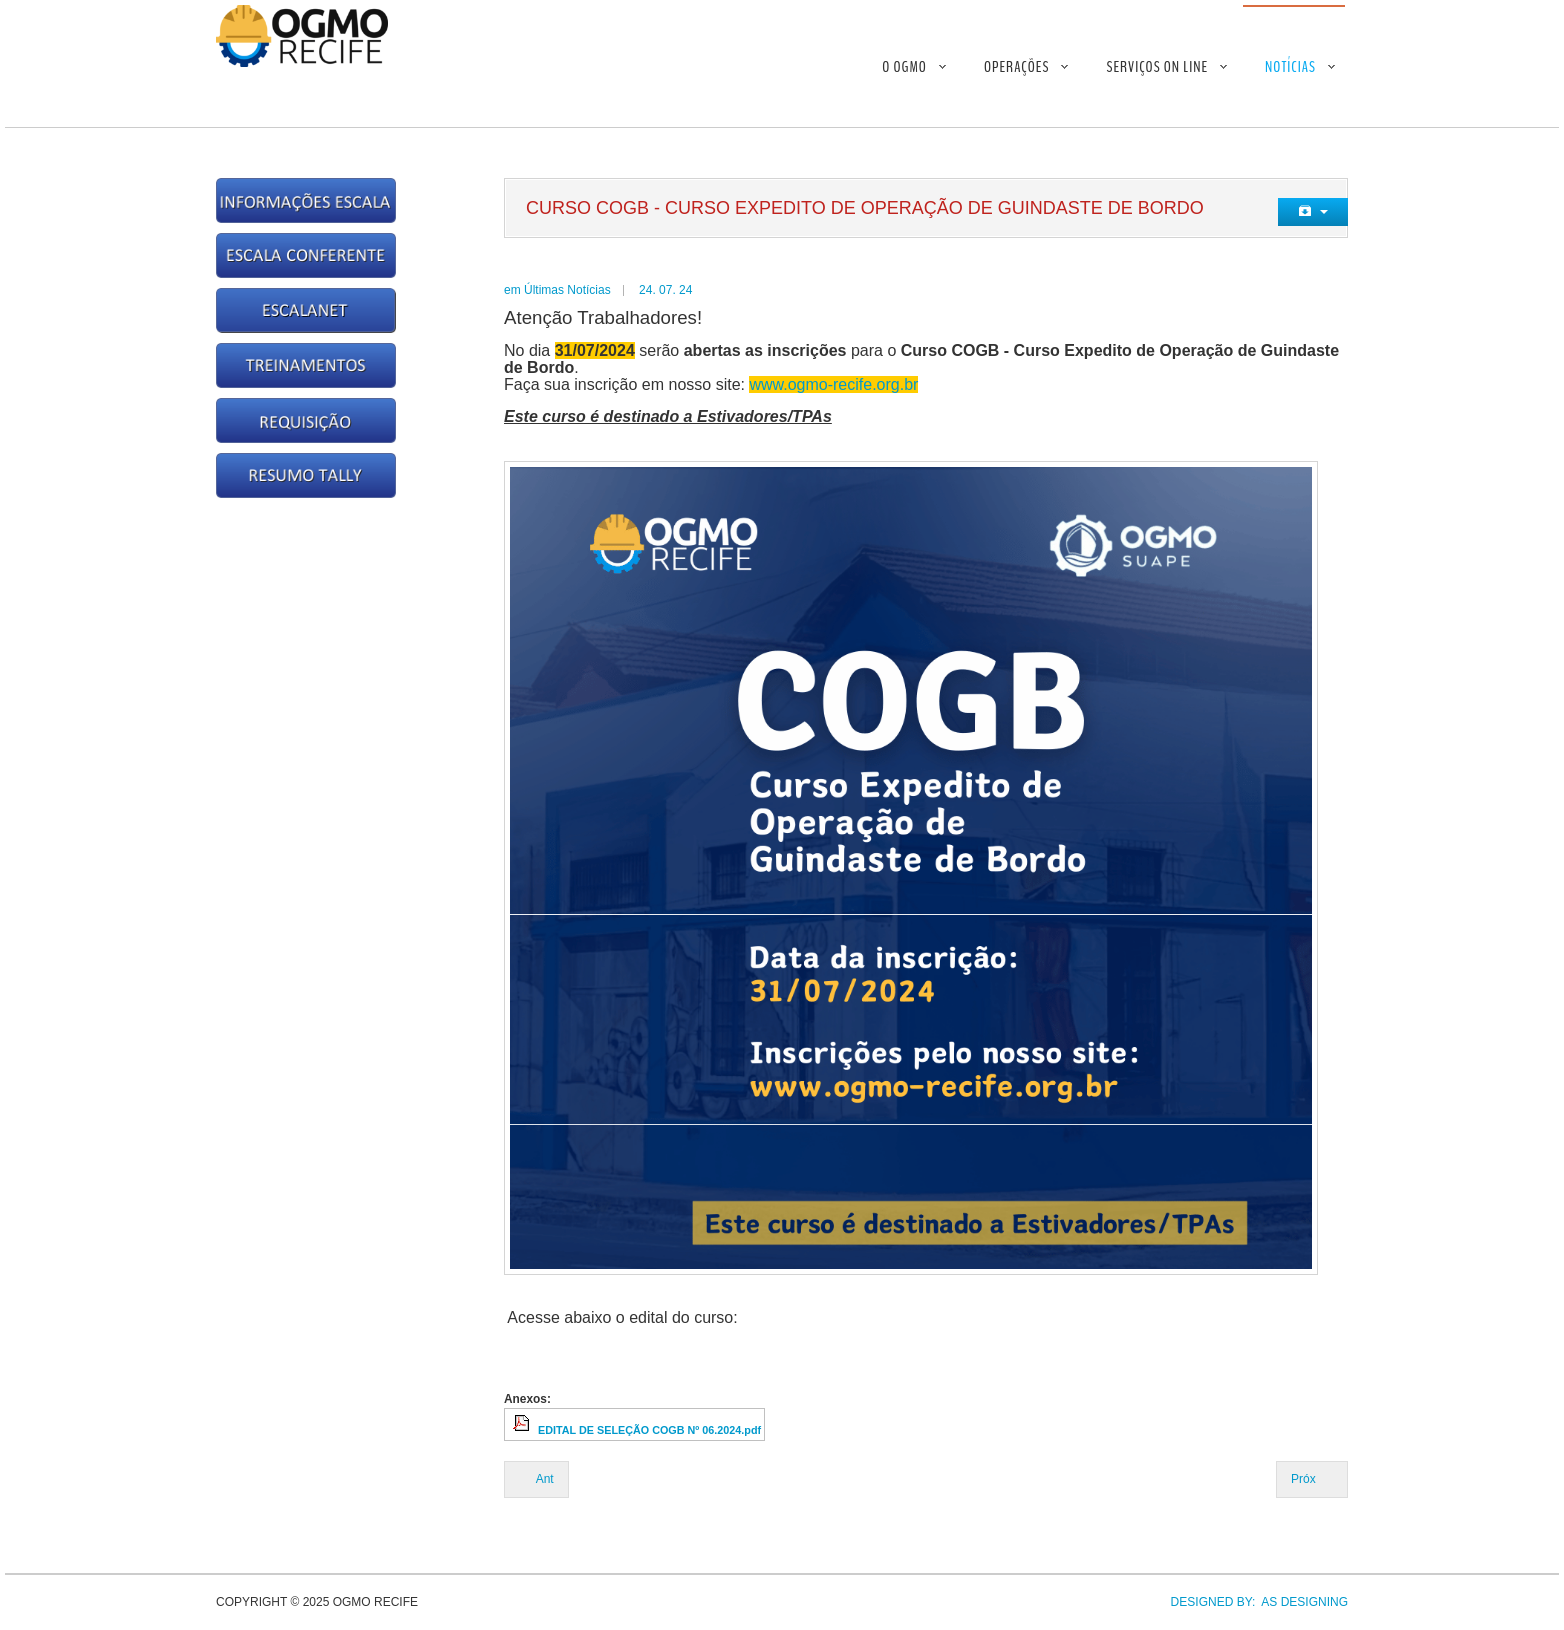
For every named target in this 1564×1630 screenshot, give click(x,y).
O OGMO (904, 67)
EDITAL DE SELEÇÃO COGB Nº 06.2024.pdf (649, 1430)
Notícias (1290, 67)
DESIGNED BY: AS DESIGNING (1252, 1602)
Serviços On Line (1157, 67)
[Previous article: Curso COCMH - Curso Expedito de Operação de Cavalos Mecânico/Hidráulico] (536, 1479)
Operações (1017, 67)
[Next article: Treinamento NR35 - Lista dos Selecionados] (1312, 1479)
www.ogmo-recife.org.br (833, 384)
